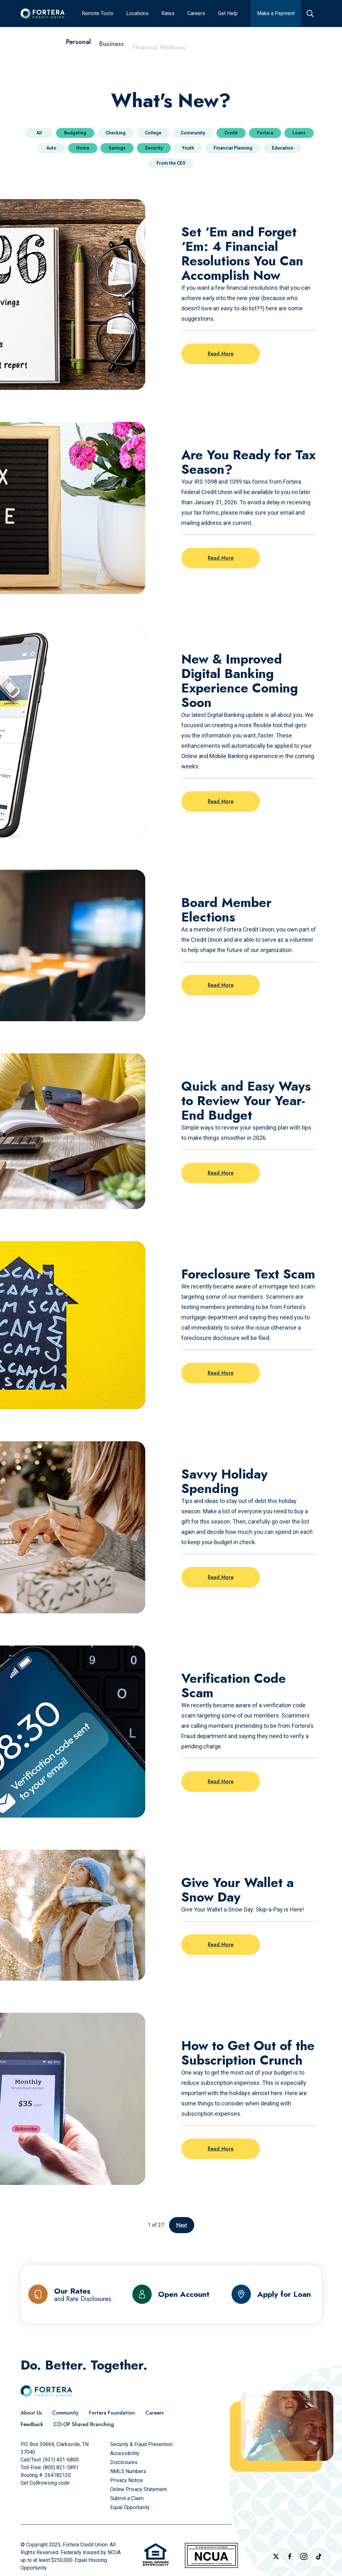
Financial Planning (233, 148)
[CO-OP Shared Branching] (83, 2424)
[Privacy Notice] (126, 2480)
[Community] (65, 2413)
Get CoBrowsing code (45, 2483)
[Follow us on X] (276, 2556)
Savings (117, 148)
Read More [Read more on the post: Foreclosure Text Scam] (220, 1373)
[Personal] (78, 45)
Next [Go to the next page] (181, 2225)
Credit (231, 132)
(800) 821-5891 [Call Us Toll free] (61, 2467)
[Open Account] (171, 2294)
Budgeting (75, 132)
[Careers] (196, 13)
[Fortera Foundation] (112, 2413)
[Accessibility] (124, 2453)
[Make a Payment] (276, 13)
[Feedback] (32, 2424)
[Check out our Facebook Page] (289, 2556)
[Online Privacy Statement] (138, 2489)
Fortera (265, 132)
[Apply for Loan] (271, 2294)
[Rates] (168, 13)
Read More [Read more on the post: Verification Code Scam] (220, 1781)
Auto (51, 148)
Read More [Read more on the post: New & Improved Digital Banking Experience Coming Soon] (220, 801)
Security (154, 148)
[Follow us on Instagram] (303, 2556)
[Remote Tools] (97, 13)
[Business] (111, 48)
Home (82, 148)
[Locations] (137, 13)
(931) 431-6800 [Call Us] (61, 2460)
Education (282, 148)
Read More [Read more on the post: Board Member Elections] (220, 985)
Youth (188, 148)
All (39, 132)
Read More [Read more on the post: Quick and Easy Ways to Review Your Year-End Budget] (220, 1173)
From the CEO (171, 163)
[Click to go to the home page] (43, 13)
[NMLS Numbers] (128, 2471)
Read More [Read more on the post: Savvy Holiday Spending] (220, 1577)
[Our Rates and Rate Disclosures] (71, 2294)
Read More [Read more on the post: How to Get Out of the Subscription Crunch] (220, 2148)
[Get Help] (228, 13)
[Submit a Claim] (127, 2498)
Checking (116, 132)
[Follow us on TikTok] (318, 2556)
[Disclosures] (124, 2462)
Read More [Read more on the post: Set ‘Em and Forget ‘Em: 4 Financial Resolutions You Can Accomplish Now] (220, 353)
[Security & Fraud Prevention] (141, 2444)
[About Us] (31, 2413)
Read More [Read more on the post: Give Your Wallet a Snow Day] (220, 1944)
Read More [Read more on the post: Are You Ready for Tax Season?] (220, 558)
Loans (299, 132)
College (153, 132)
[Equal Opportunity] (130, 2507)
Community (193, 132)
